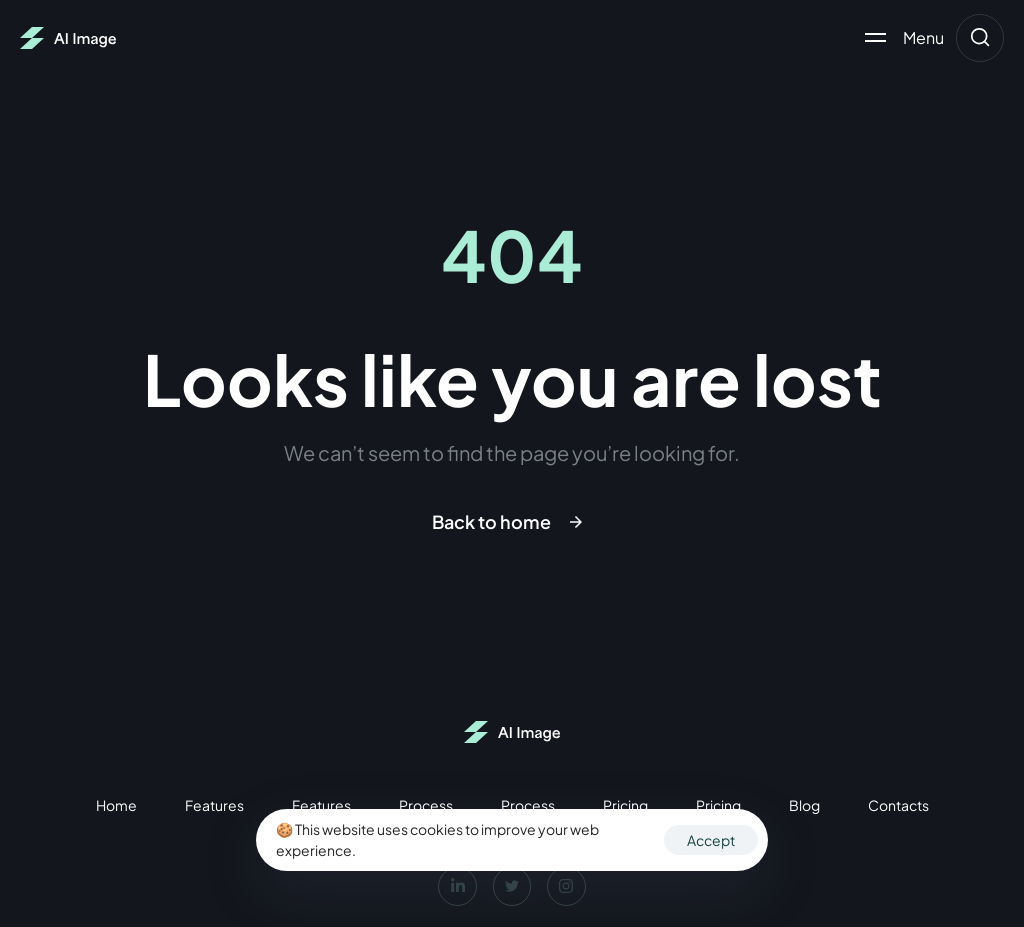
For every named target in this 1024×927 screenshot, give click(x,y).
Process (426, 805)
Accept (711, 840)
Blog (804, 805)
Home (116, 805)
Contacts (898, 805)
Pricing (625, 805)
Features (214, 805)
